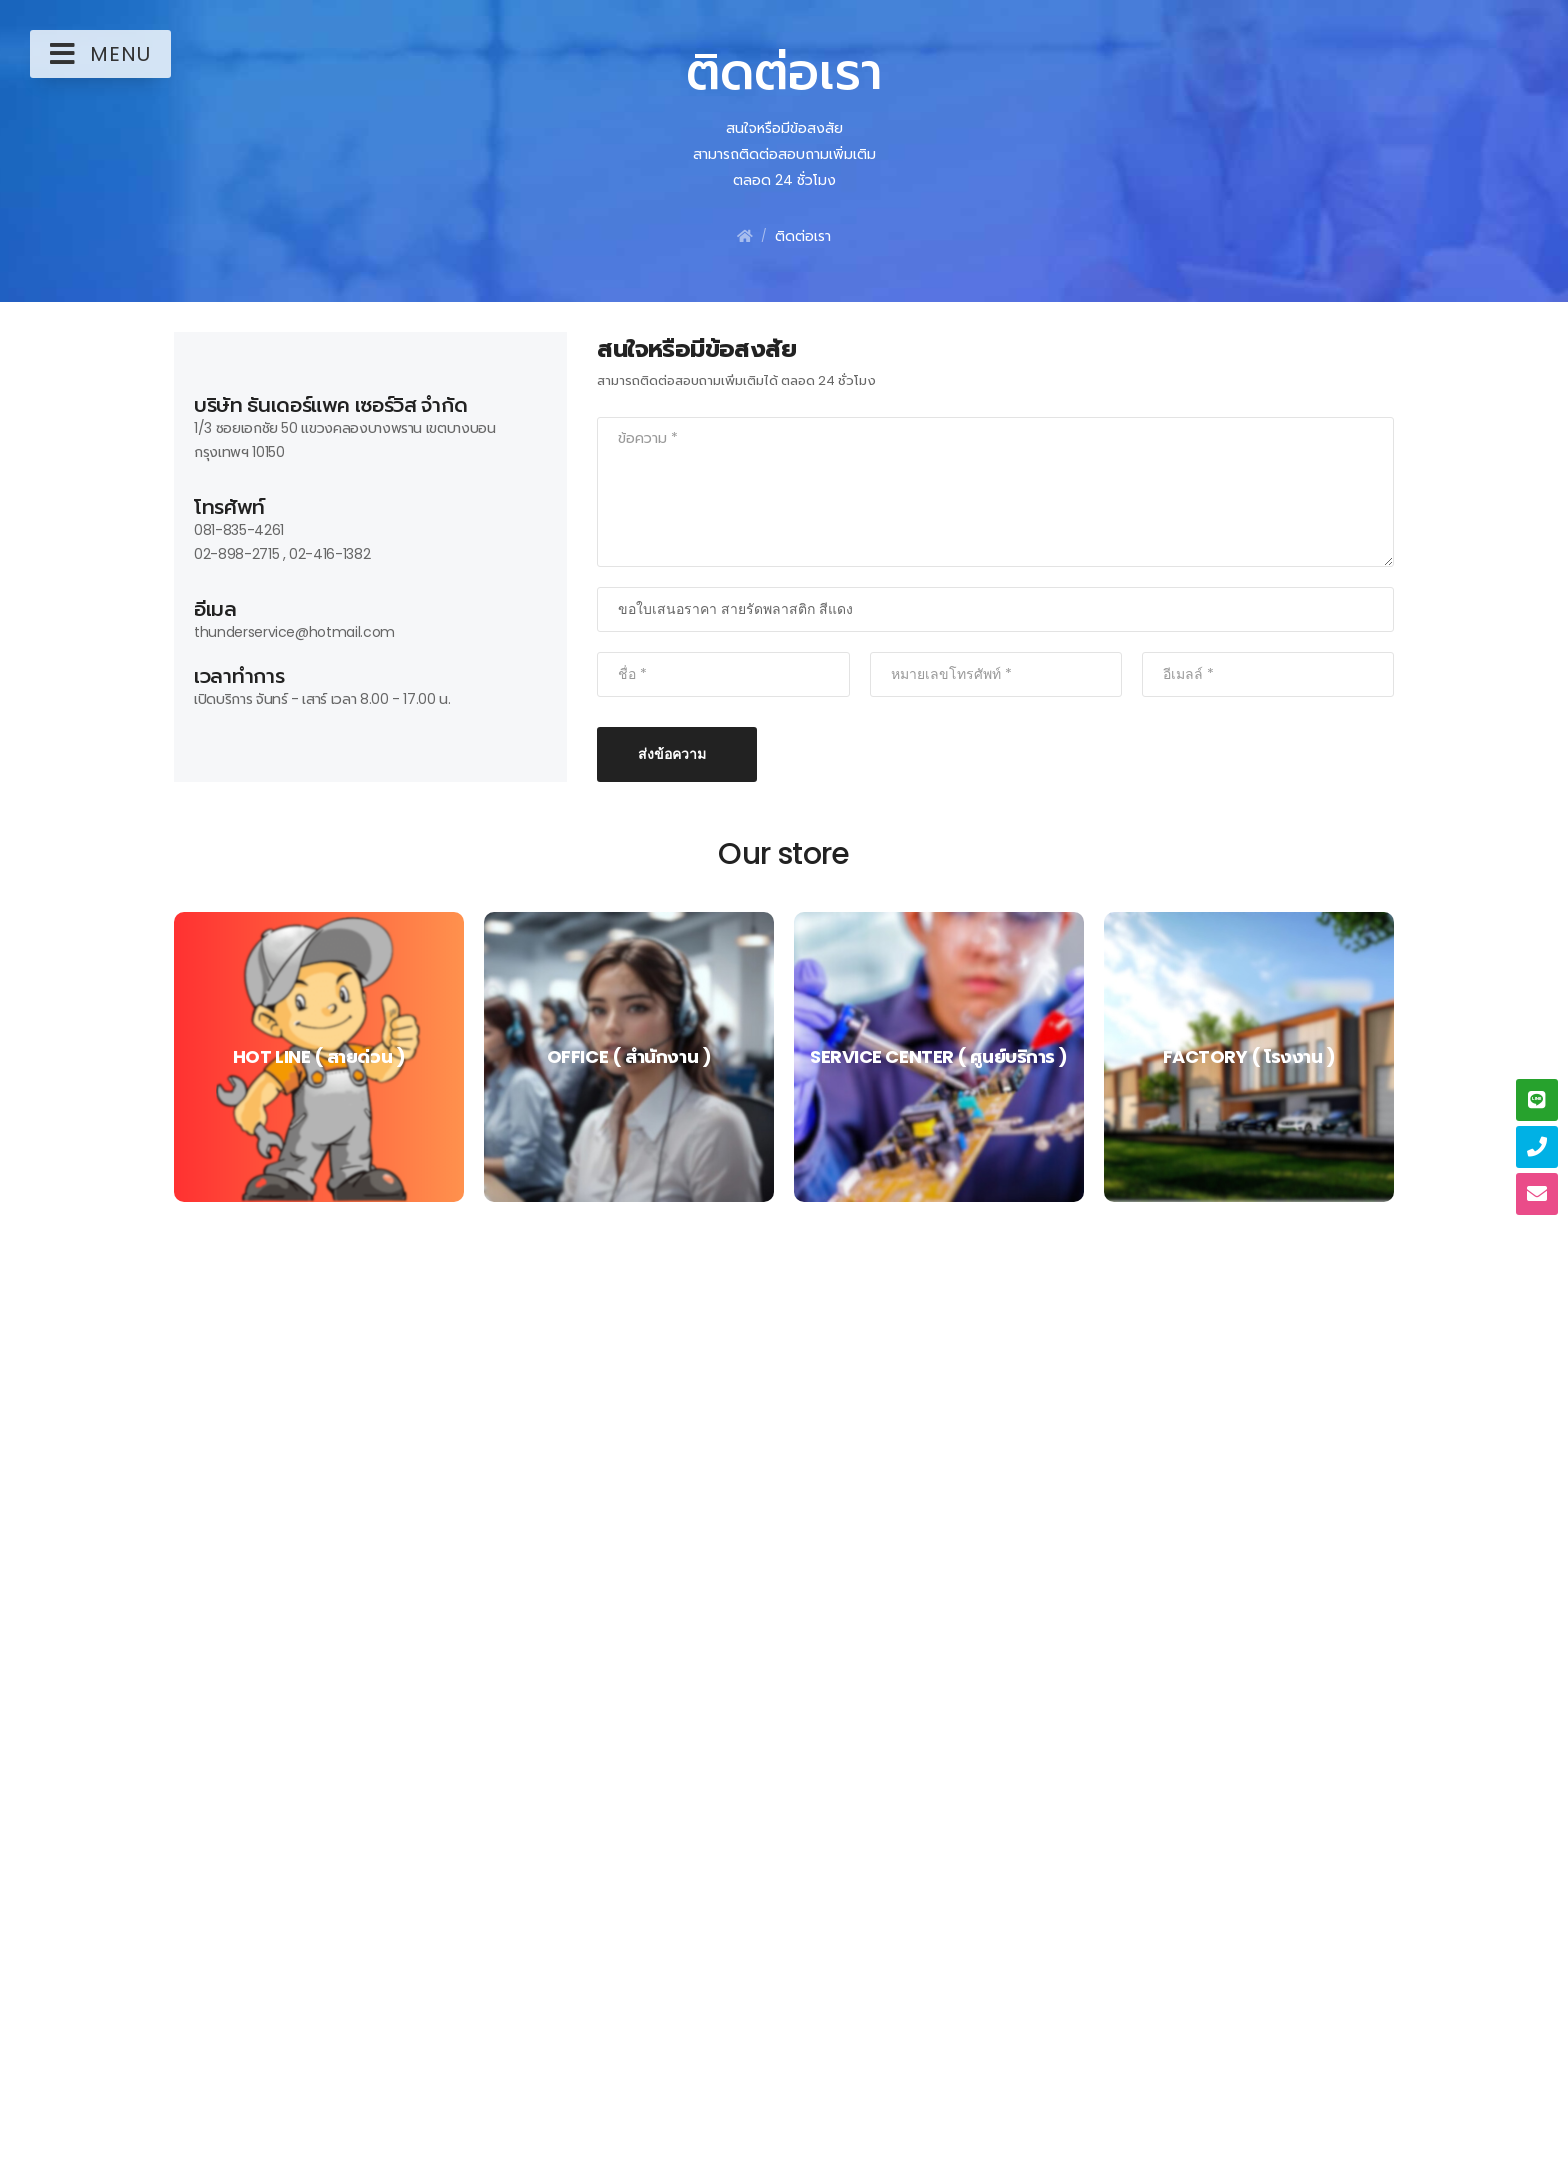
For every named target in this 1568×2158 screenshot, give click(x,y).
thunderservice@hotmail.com (294, 632)
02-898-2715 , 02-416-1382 (282, 554)
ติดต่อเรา (803, 236)
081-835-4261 (239, 530)
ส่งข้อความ (672, 754)
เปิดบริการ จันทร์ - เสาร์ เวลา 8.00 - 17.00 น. (322, 699)
